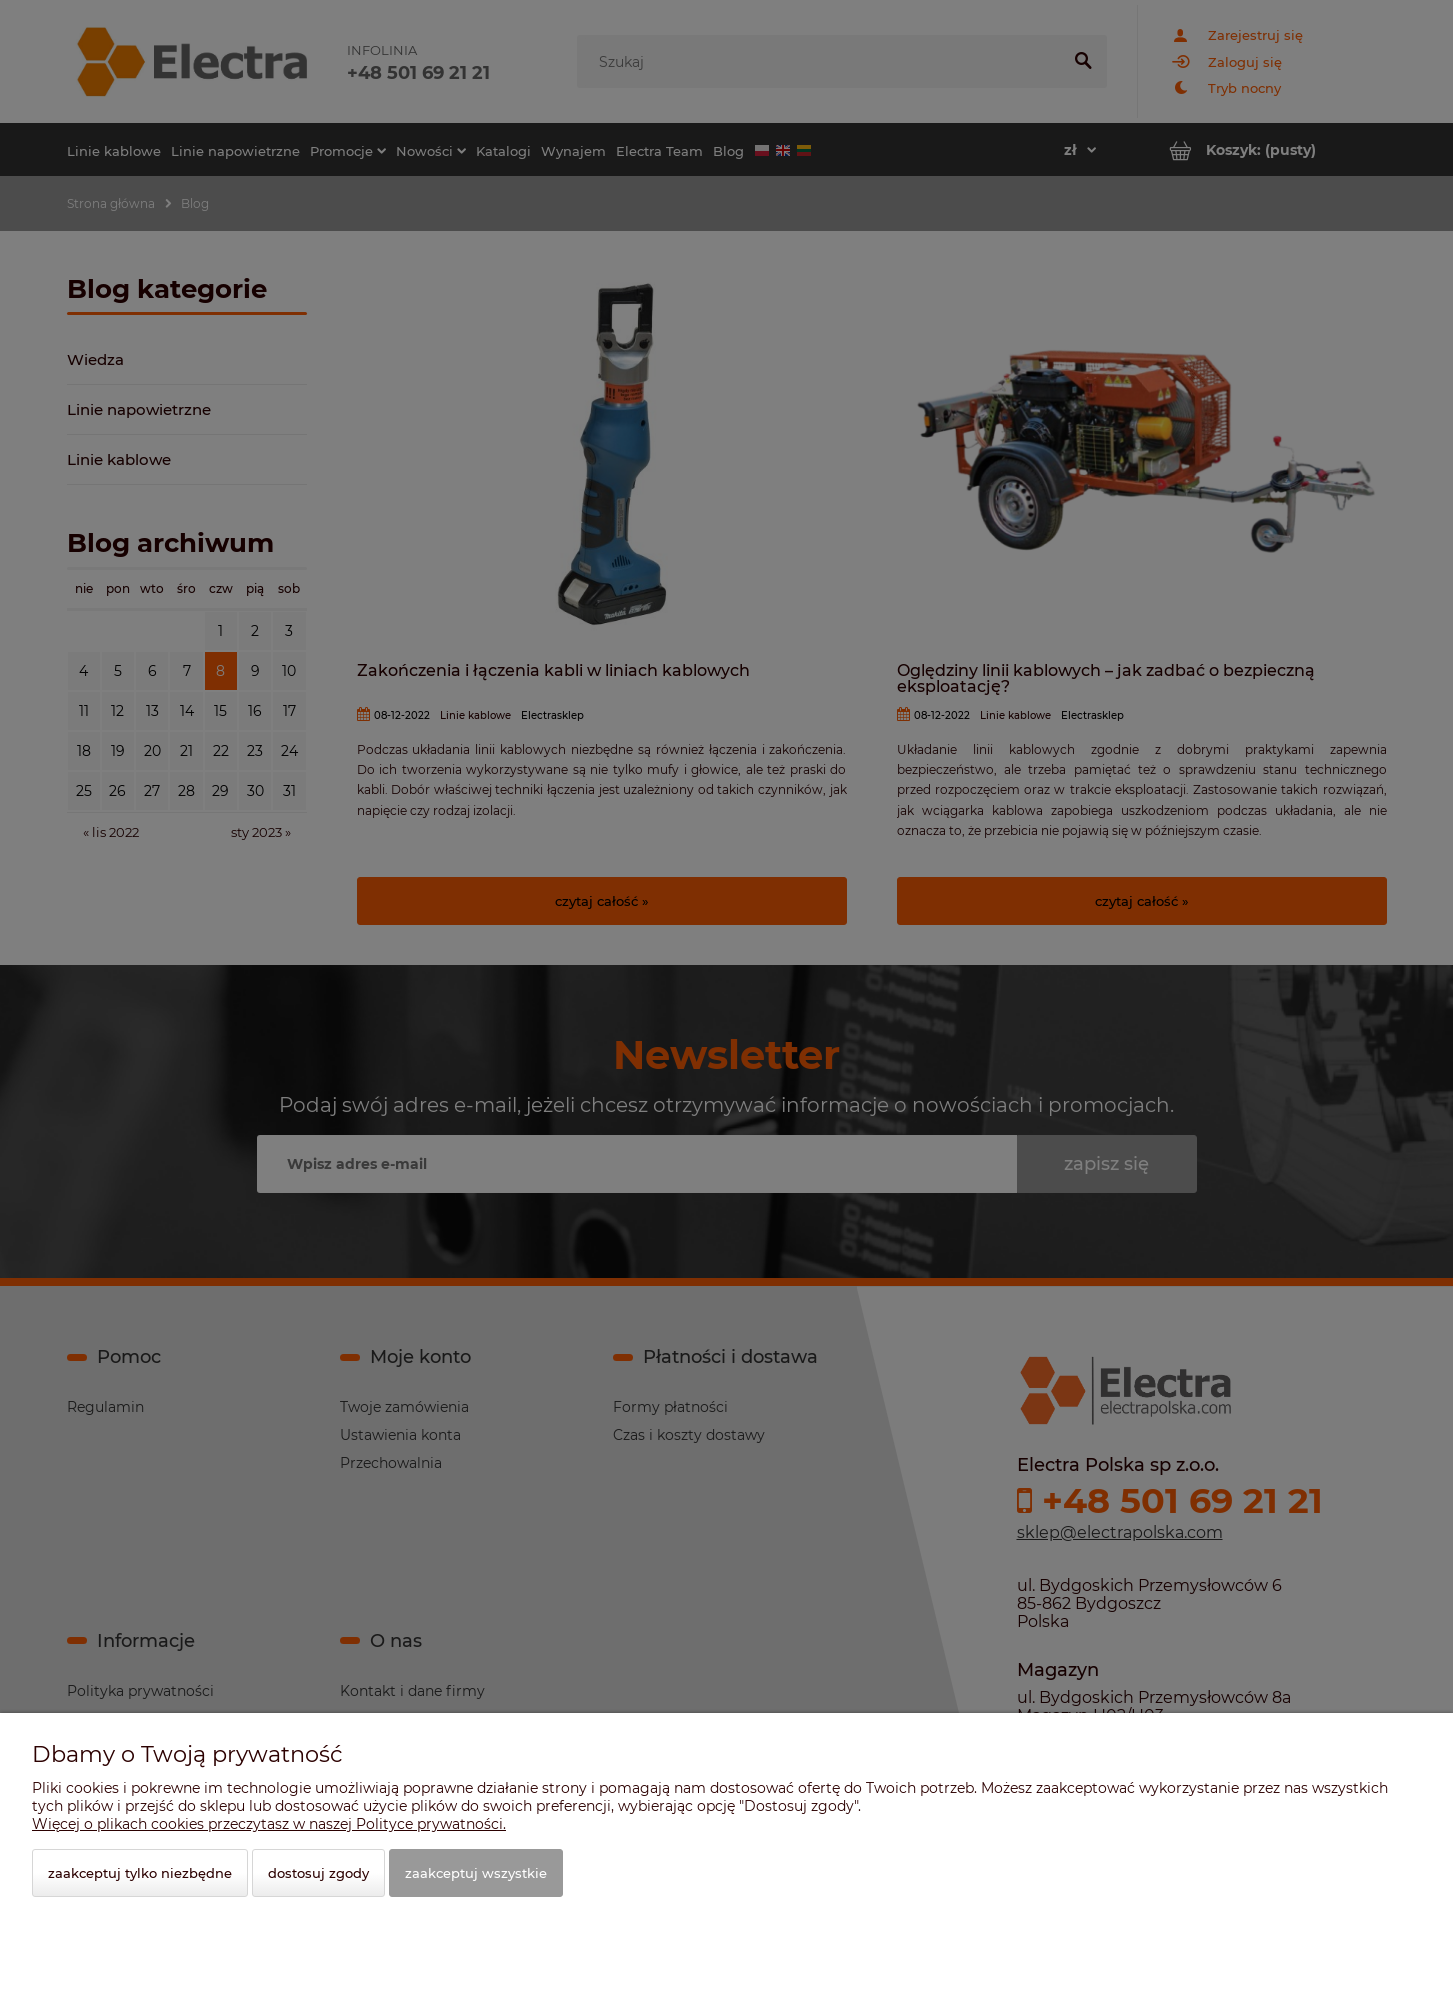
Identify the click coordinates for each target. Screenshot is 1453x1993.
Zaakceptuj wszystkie (476, 1873)
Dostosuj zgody (318, 1873)
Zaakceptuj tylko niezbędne (140, 1873)
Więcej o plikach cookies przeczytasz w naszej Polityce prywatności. (269, 1824)
